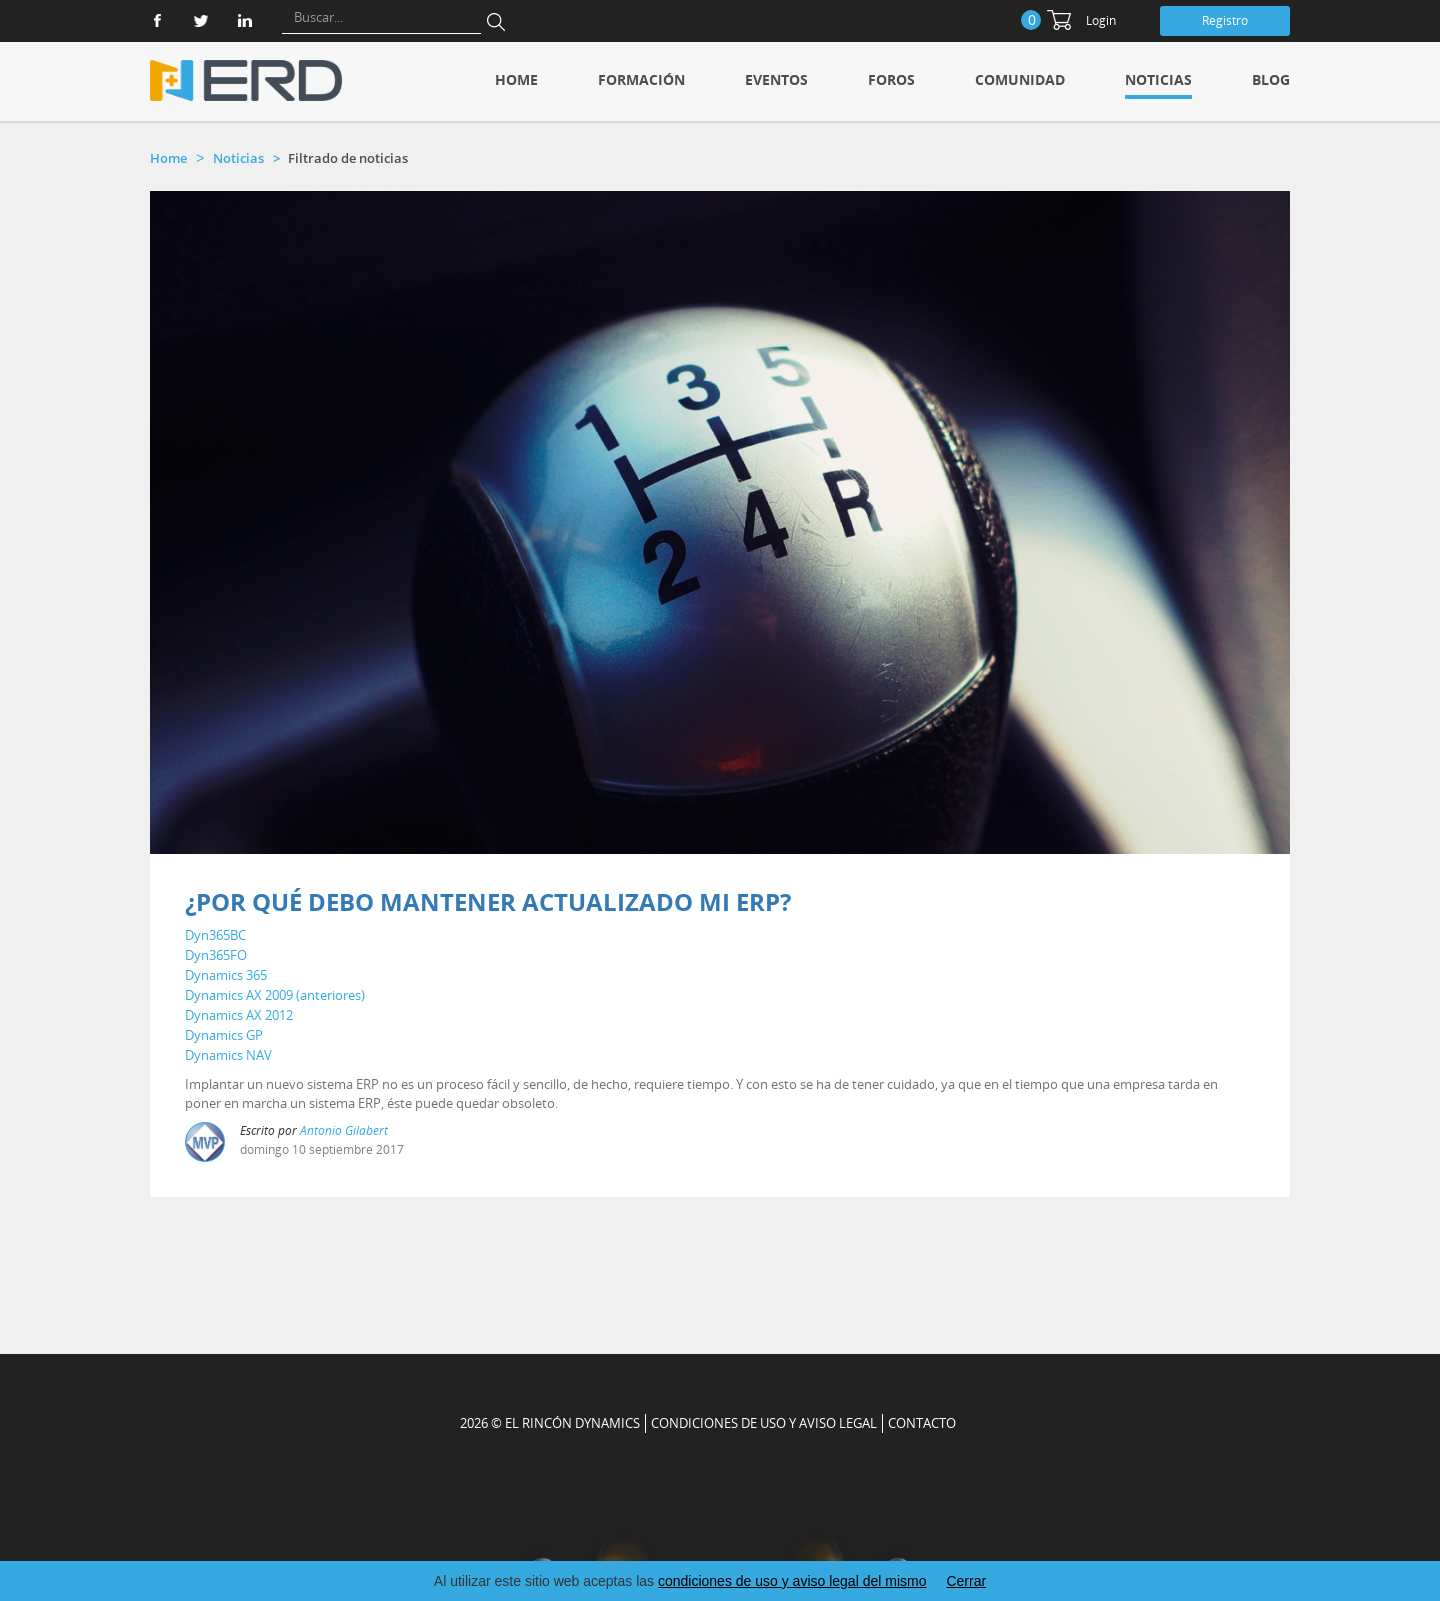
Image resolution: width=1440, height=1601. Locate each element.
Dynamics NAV (228, 1055)
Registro (1225, 20)
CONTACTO (922, 1423)
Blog (1271, 79)
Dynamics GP (224, 1035)
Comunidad (1020, 79)
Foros (891, 79)
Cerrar (966, 1581)
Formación (641, 79)
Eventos (776, 79)
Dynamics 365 (226, 975)
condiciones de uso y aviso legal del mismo (792, 1581)
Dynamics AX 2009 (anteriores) (275, 995)
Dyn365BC (215, 935)
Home (516, 79)
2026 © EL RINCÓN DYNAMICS (550, 1423)
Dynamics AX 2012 (239, 1015)
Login (1101, 20)
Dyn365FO (216, 955)
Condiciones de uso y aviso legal (764, 1423)
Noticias (1158, 79)
